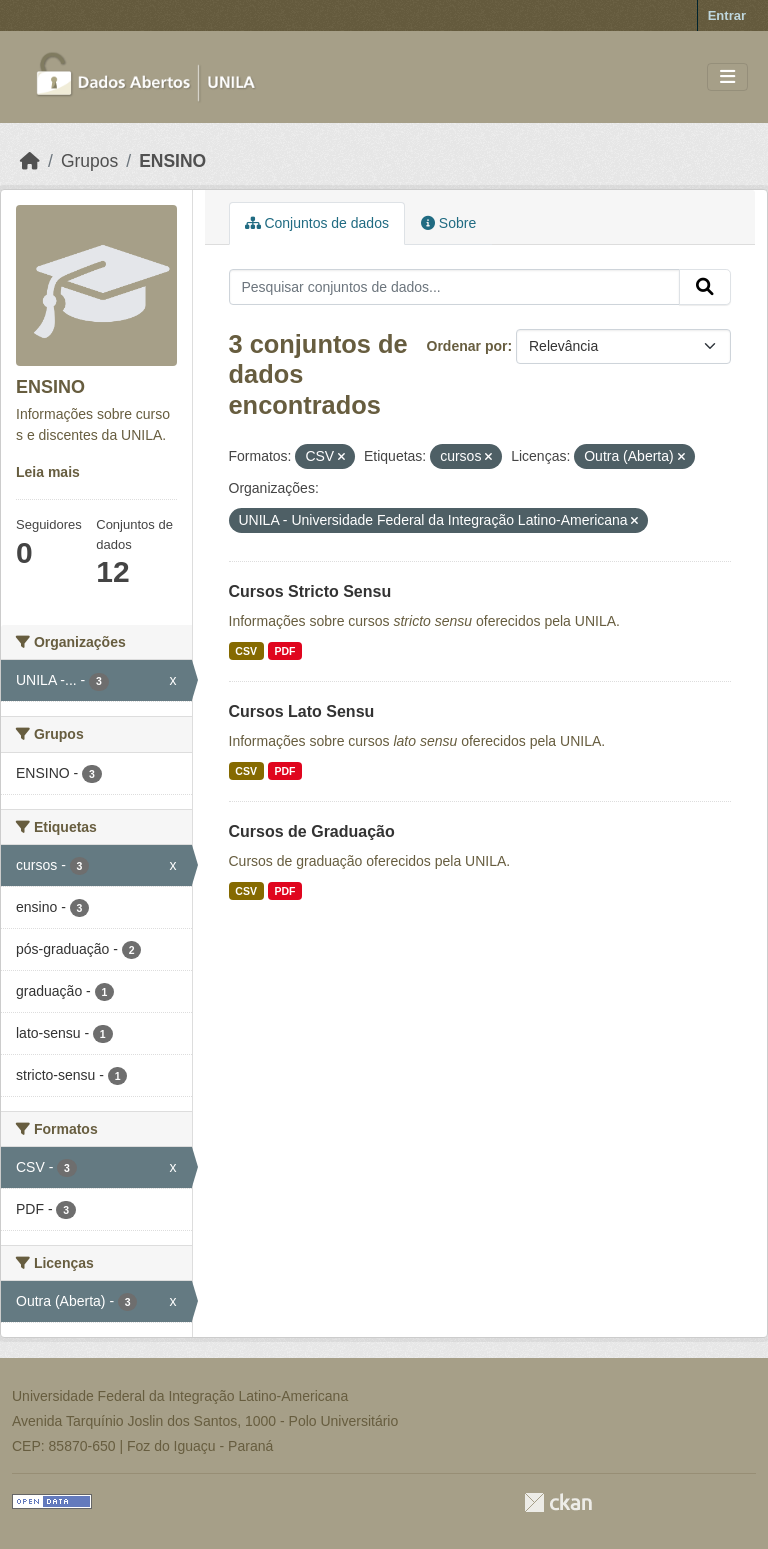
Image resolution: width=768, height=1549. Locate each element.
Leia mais (48, 472)
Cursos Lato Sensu (302, 711)
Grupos (89, 161)
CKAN (558, 1502)
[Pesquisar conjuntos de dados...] (455, 287)
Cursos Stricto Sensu (310, 591)
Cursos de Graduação (312, 831)
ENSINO (172, 161)
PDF (284, 651)
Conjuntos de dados (317, 223)
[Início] (30, 161)
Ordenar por (467, 346)
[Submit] (705, 287)
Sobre (448, 223)
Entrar (727, 15)
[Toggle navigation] (727, 77)
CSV (246, 651)
